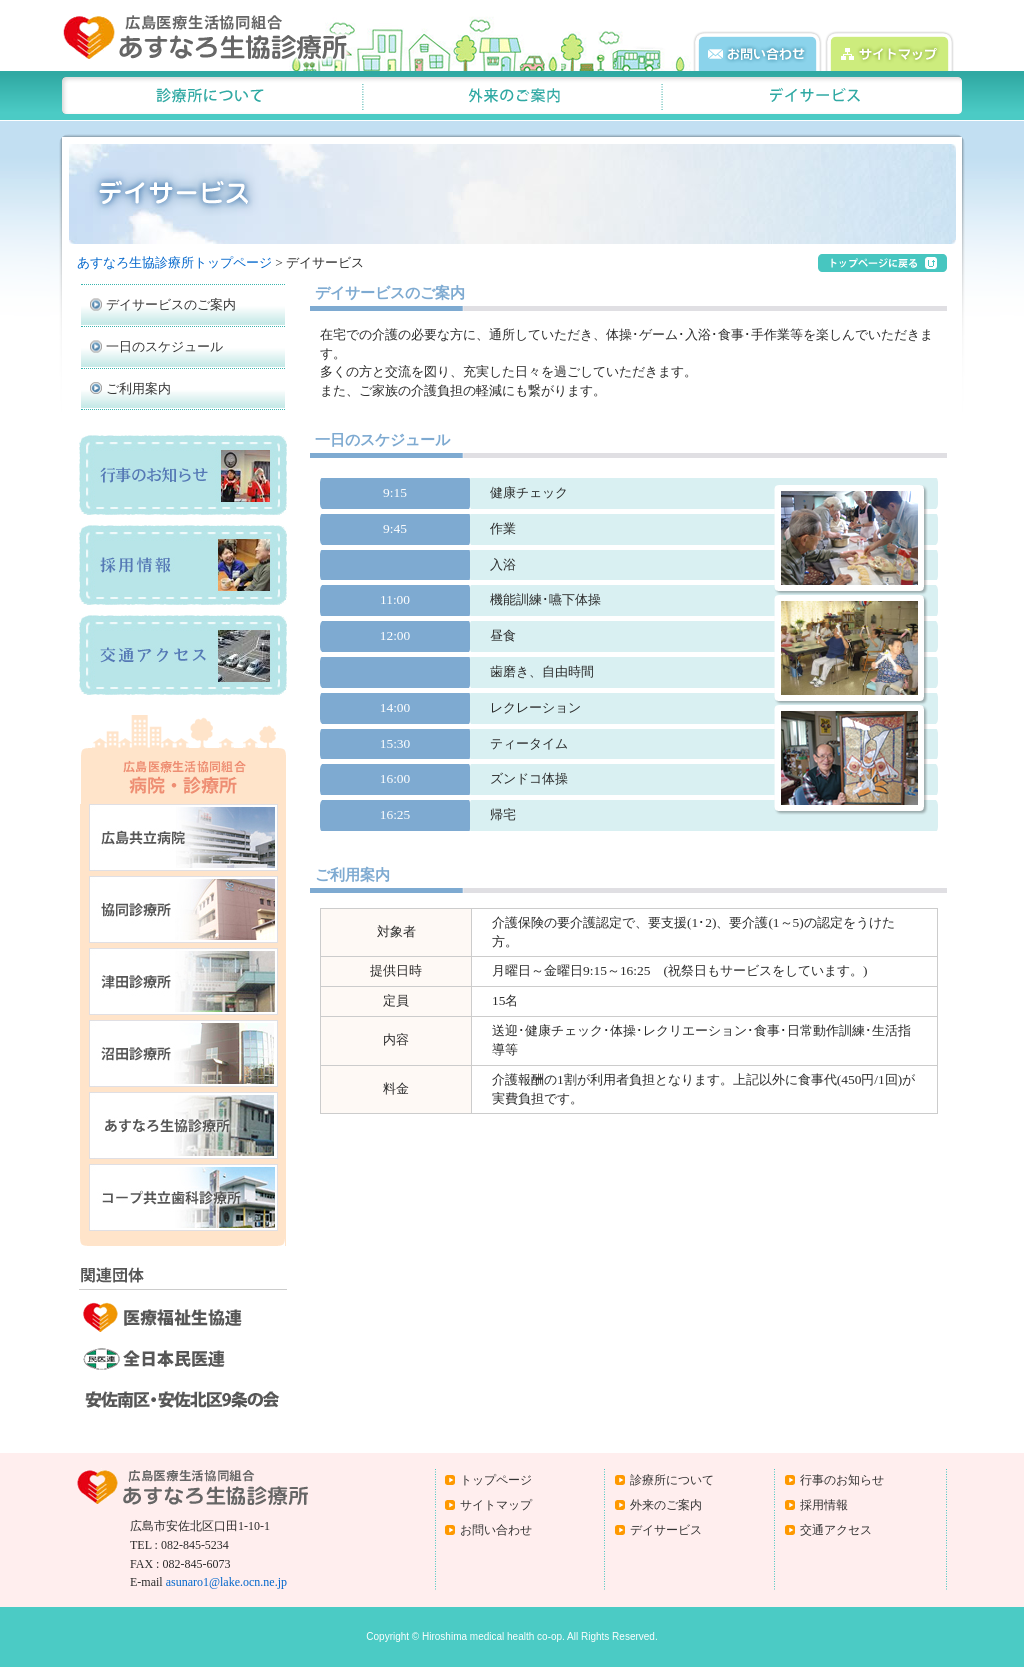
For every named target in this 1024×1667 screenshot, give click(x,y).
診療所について (672, 1480)
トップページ (496, 1480)
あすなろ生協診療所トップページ (174, 262)
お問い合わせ (496, 1530)
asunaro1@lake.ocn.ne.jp (226, 1582)
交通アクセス (836, 1530)
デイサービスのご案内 (171, 304)
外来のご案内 (666, 1505)
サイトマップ (496, 1505)
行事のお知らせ (842, 1480)
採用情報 (824, 1505)
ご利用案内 (138, 388)
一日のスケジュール (164, 346)
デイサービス (666, 1530)
